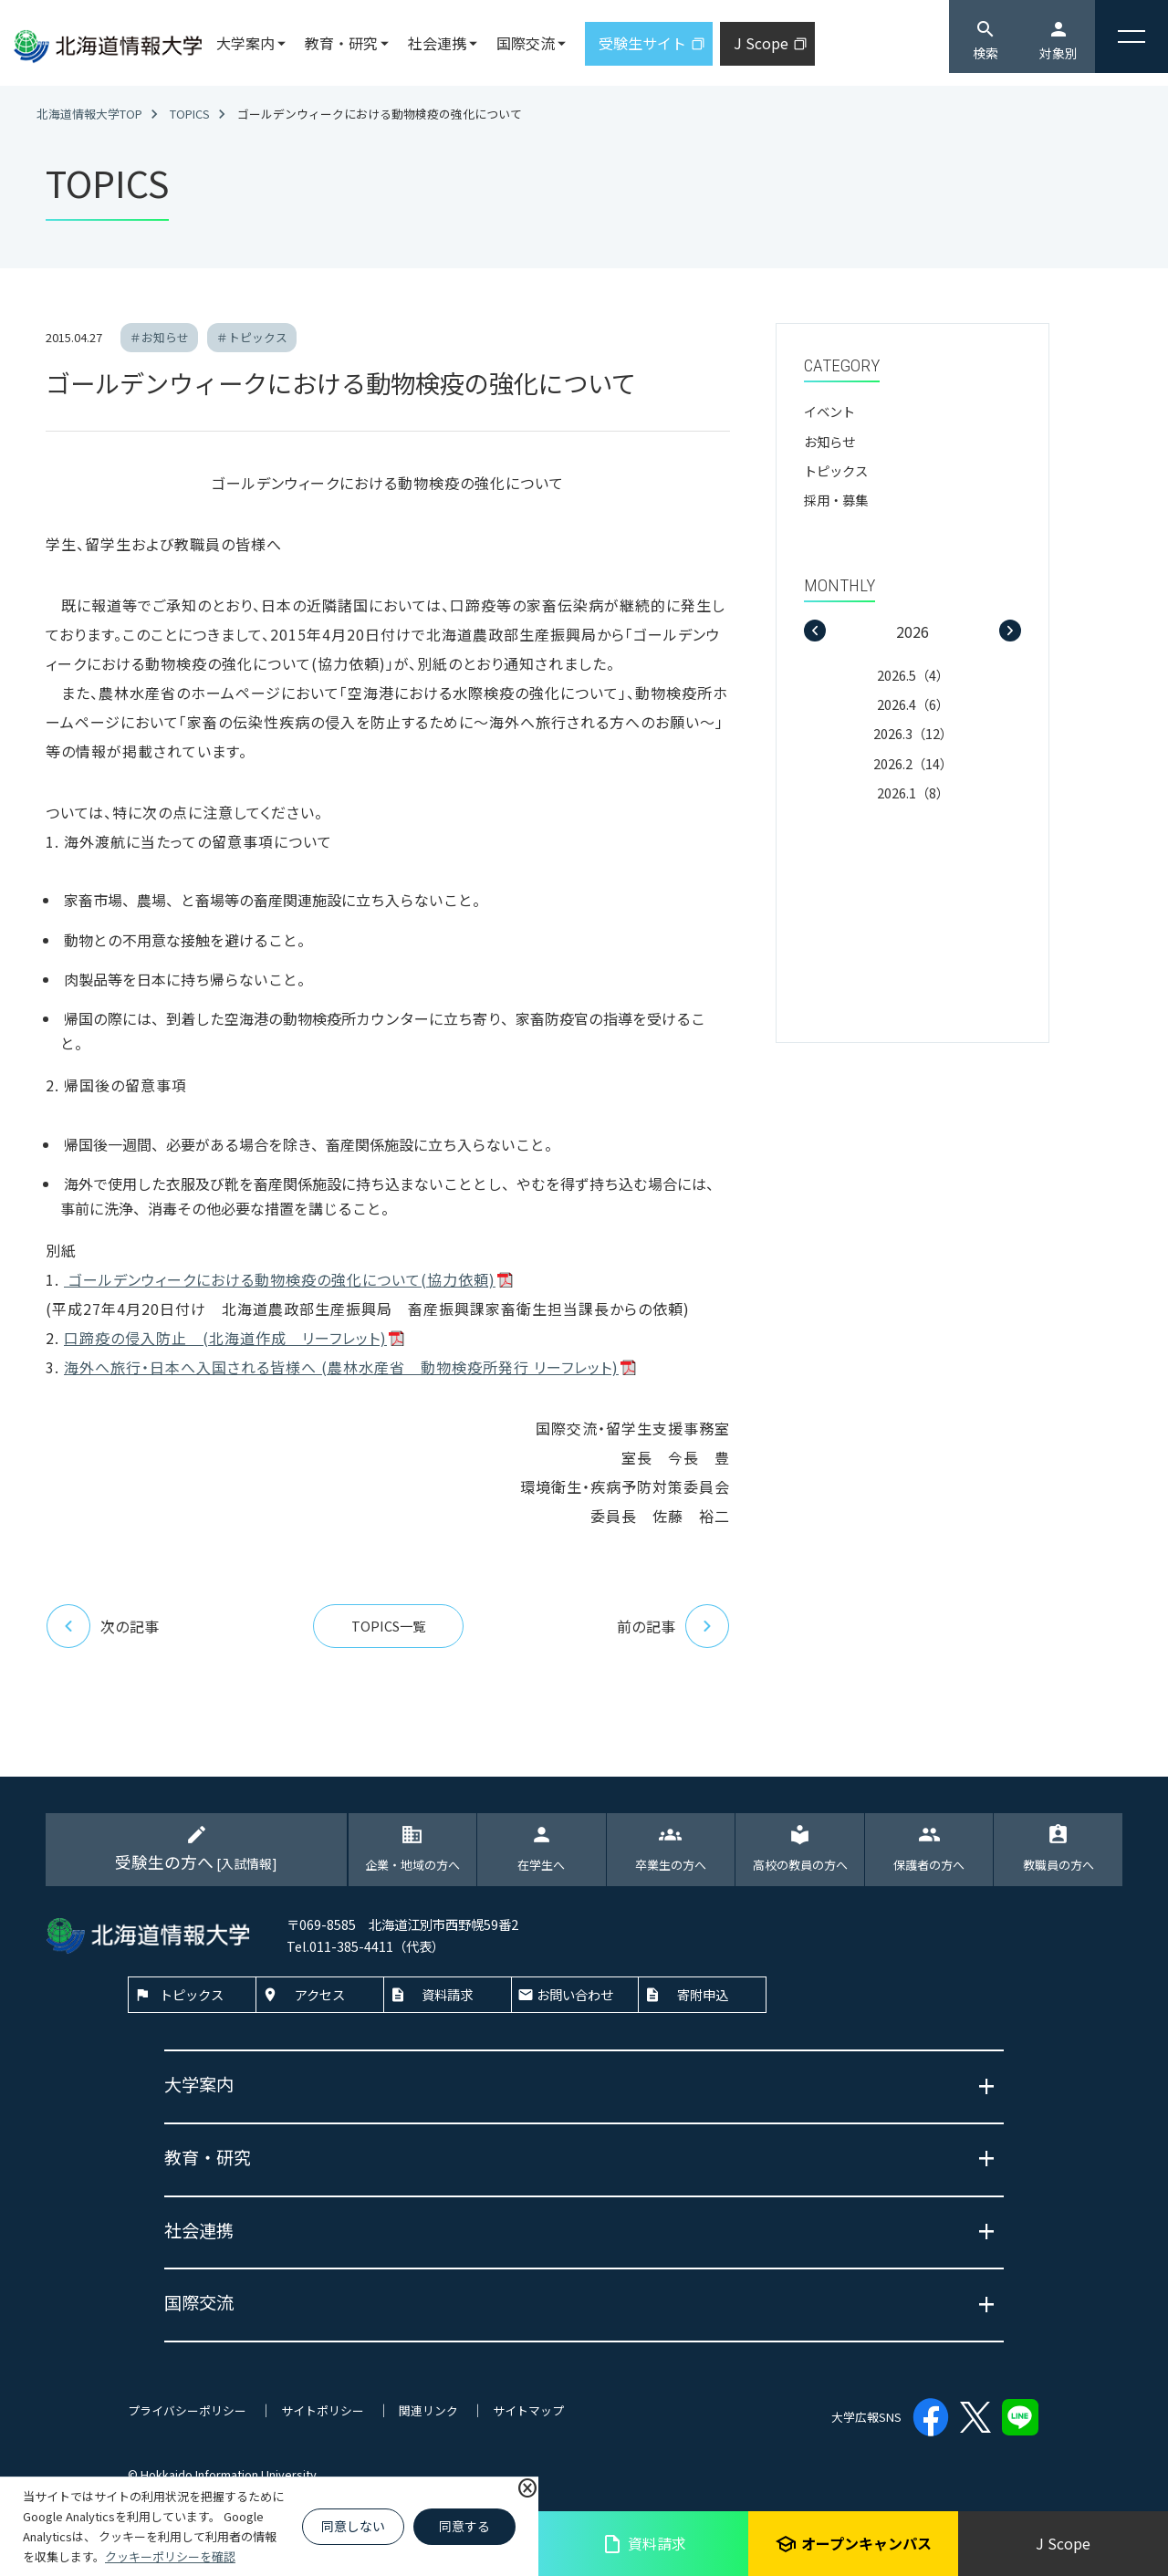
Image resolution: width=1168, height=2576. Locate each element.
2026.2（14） (913, 763)
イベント (829, 411)
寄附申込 (702, 1994)
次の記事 (102, 1626)
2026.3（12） (913, 733)
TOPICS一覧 (388, 1625)
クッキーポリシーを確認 (170, 2556)
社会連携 (437, 43)
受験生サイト (642, 43)
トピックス (836, 470)
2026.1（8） (913, 792)
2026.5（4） (913, 674)
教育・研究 (341, 43)
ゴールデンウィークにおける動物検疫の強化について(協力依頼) (279, 1279)
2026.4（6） (913, 704)
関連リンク (428, 2410)
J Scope (1063, 2543)
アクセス (320, 1994)
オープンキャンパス (853, 2543)
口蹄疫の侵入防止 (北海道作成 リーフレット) (225, 1338)
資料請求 (643, 2543)
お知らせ (829, 441)
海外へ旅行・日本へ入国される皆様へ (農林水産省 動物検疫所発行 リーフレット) (341, 1367)
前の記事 (673, 1626)
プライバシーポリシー (187, 2410)
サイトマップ (528, 2410)
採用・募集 (836, 499)
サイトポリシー (322, 2410)
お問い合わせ (575, 1994)
